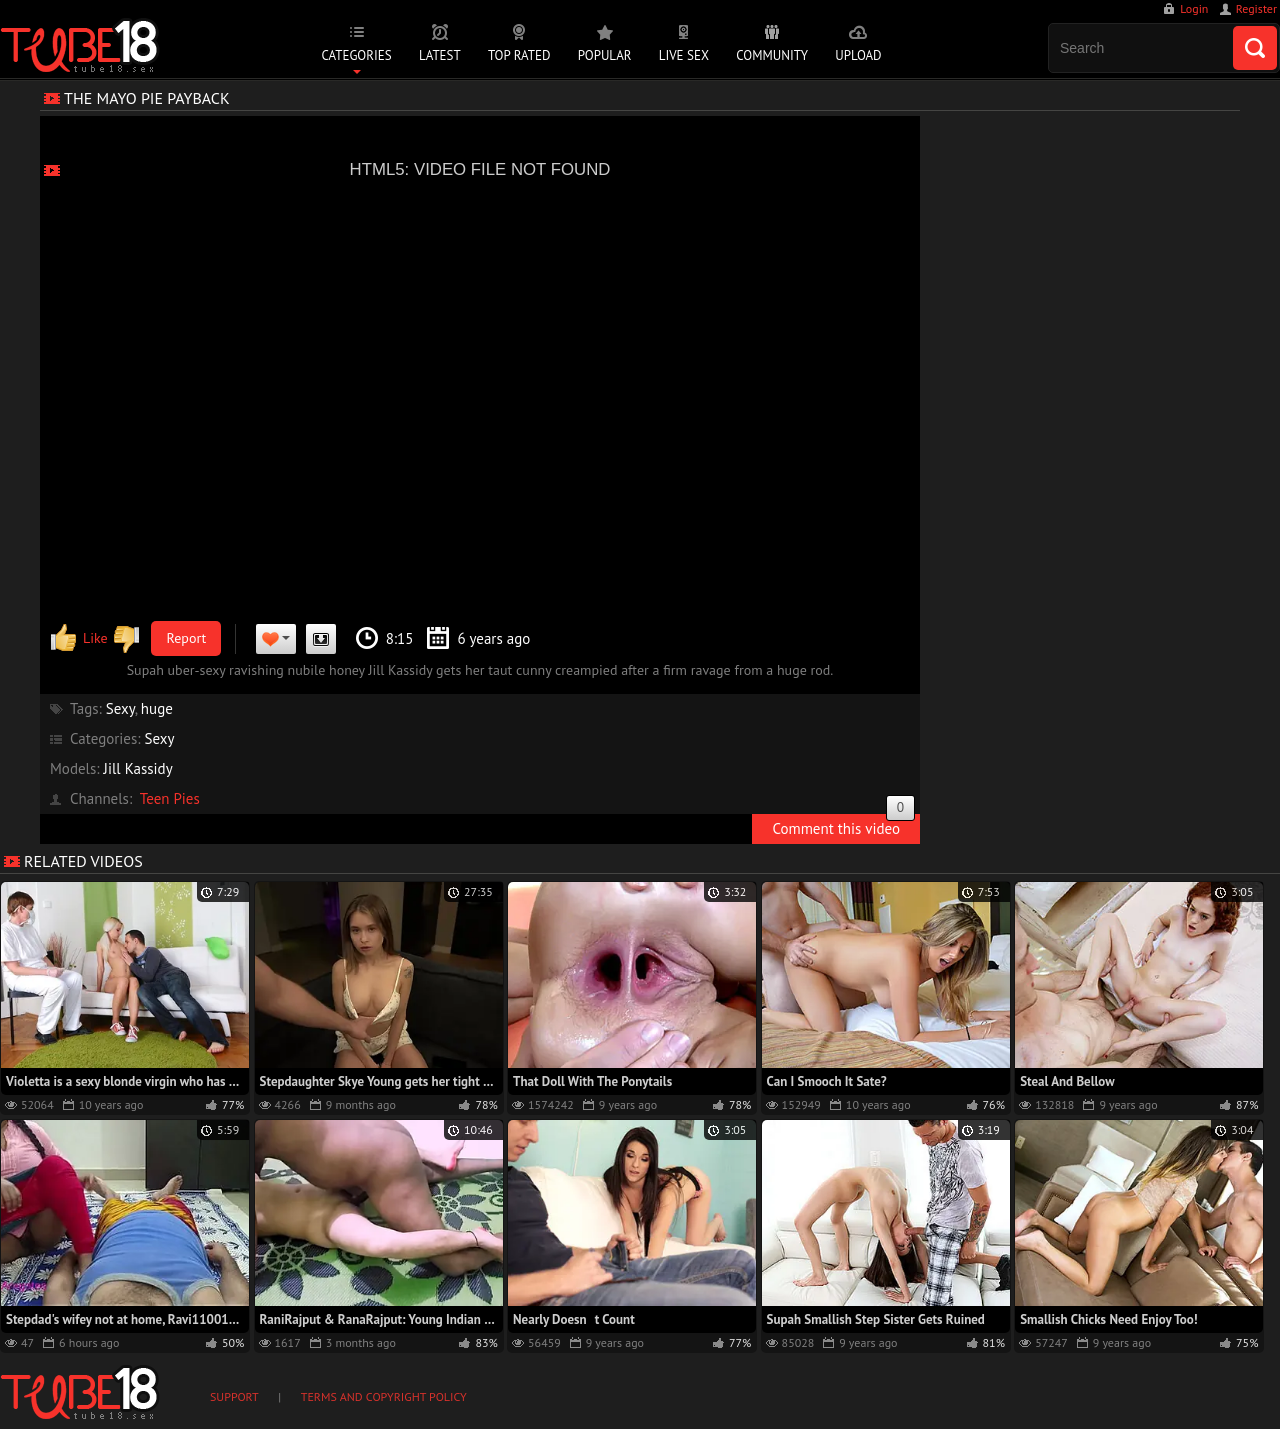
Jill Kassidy (138, 768)
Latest (440, 55)
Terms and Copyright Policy (384, 1396)
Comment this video (843, 826)
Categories (356, 55)
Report (187, 638)
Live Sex (684, 55)
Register (1256, 8)
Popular (605, 55)
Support (234, 1396)
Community (772, 55)
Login (1194, 8)
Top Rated (519, 55)
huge (157, 708)
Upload (858, 55)
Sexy (120, 708)
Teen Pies (170, 798)
